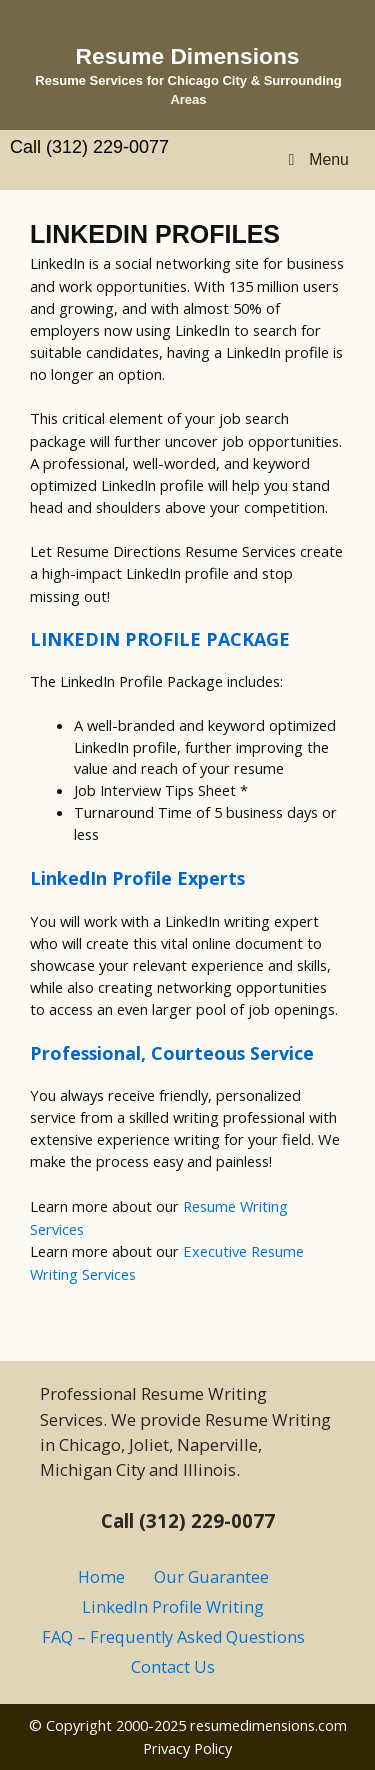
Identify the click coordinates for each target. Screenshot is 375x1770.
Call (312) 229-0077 (89, 147)
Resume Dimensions (188, 56)
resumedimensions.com (268, 1725)
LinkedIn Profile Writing (173, 1607)
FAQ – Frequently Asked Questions (173, 1637)
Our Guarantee (211, 1577)
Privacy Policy (187, 1748)
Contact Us (173, 1667)
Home (101, 1577)
